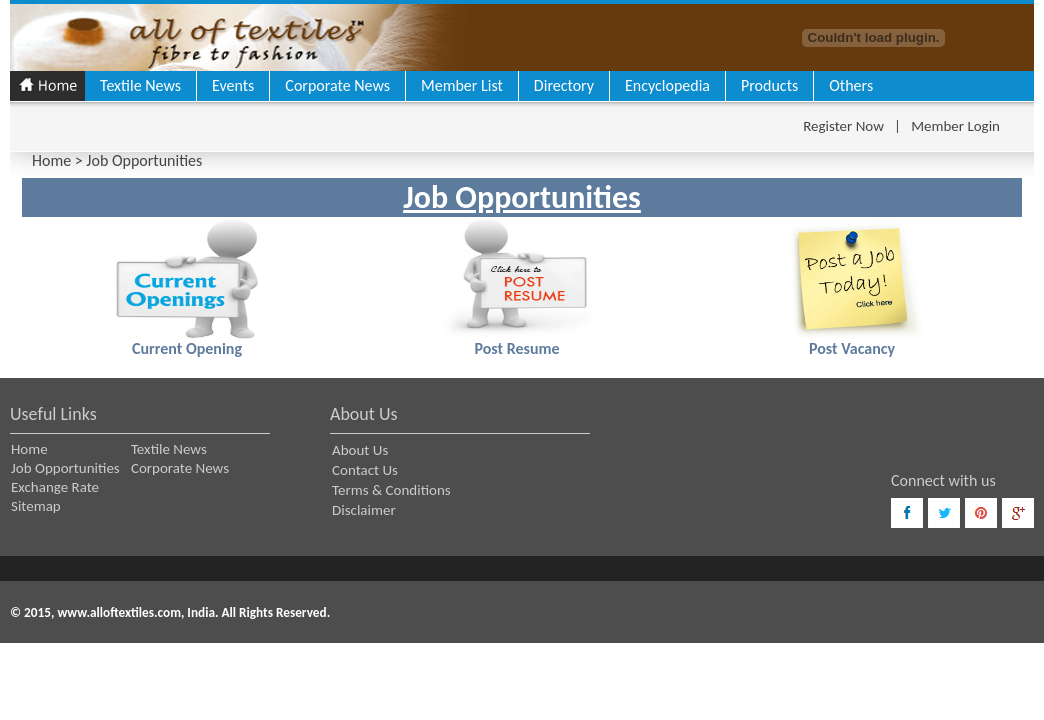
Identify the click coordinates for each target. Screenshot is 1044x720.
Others (851, 85)
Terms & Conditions (391, 490)
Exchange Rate (55, 487)
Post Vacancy (852, 348)
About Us (360, 450)
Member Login (955, 126)
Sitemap (36, 506)
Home (51, 160)
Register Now (843, 126)
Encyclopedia (667, 85)
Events (233, 85)
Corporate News (337, 85)
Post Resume (516, 348)
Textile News (140, 85)
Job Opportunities (65, 468)
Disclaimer (364, 510)
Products (769, 85)
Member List (462, 85)
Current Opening (187, 348)
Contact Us (365, 470)
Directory (564, 85)
